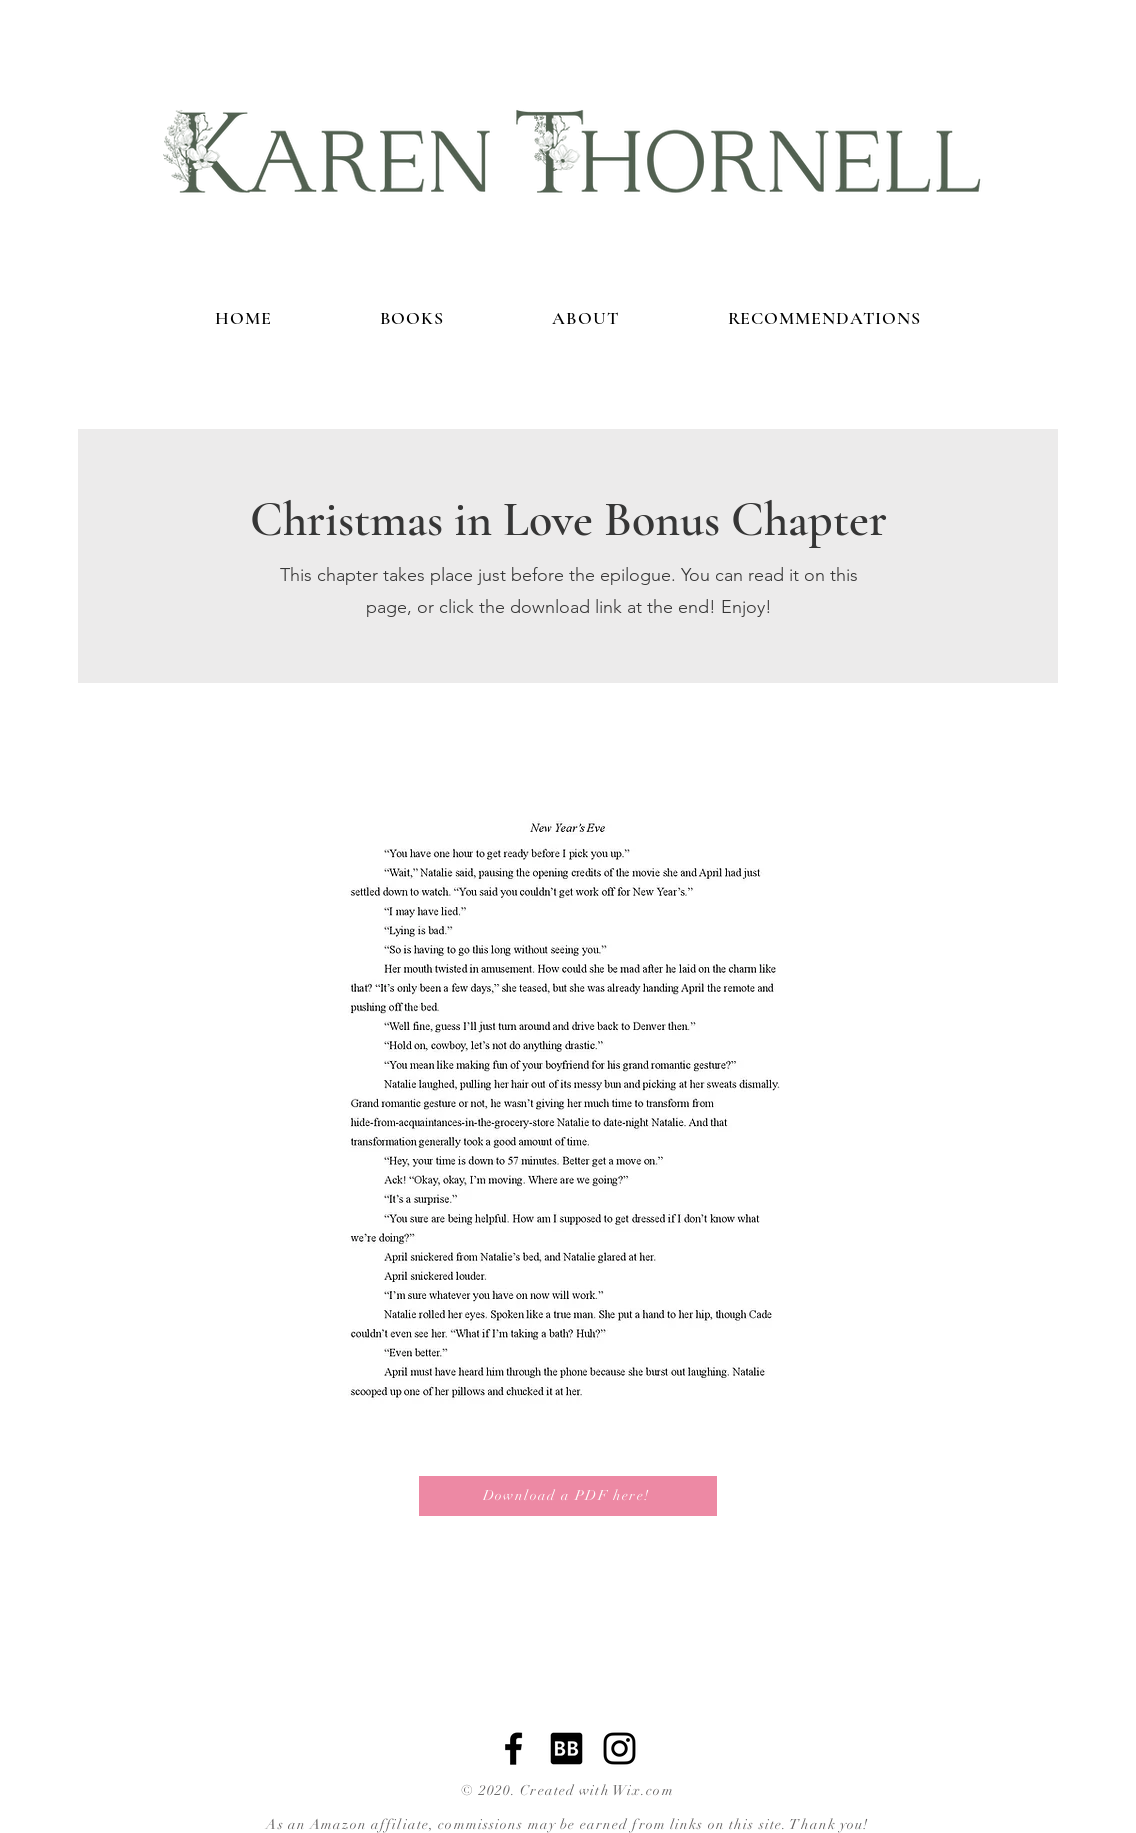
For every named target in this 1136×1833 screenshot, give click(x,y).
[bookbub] (566, 1748)
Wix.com (643, 1790)
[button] (568, 1102)
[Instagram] (619, 1748)
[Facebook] (513, 1748)
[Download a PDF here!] (568, 1496)
